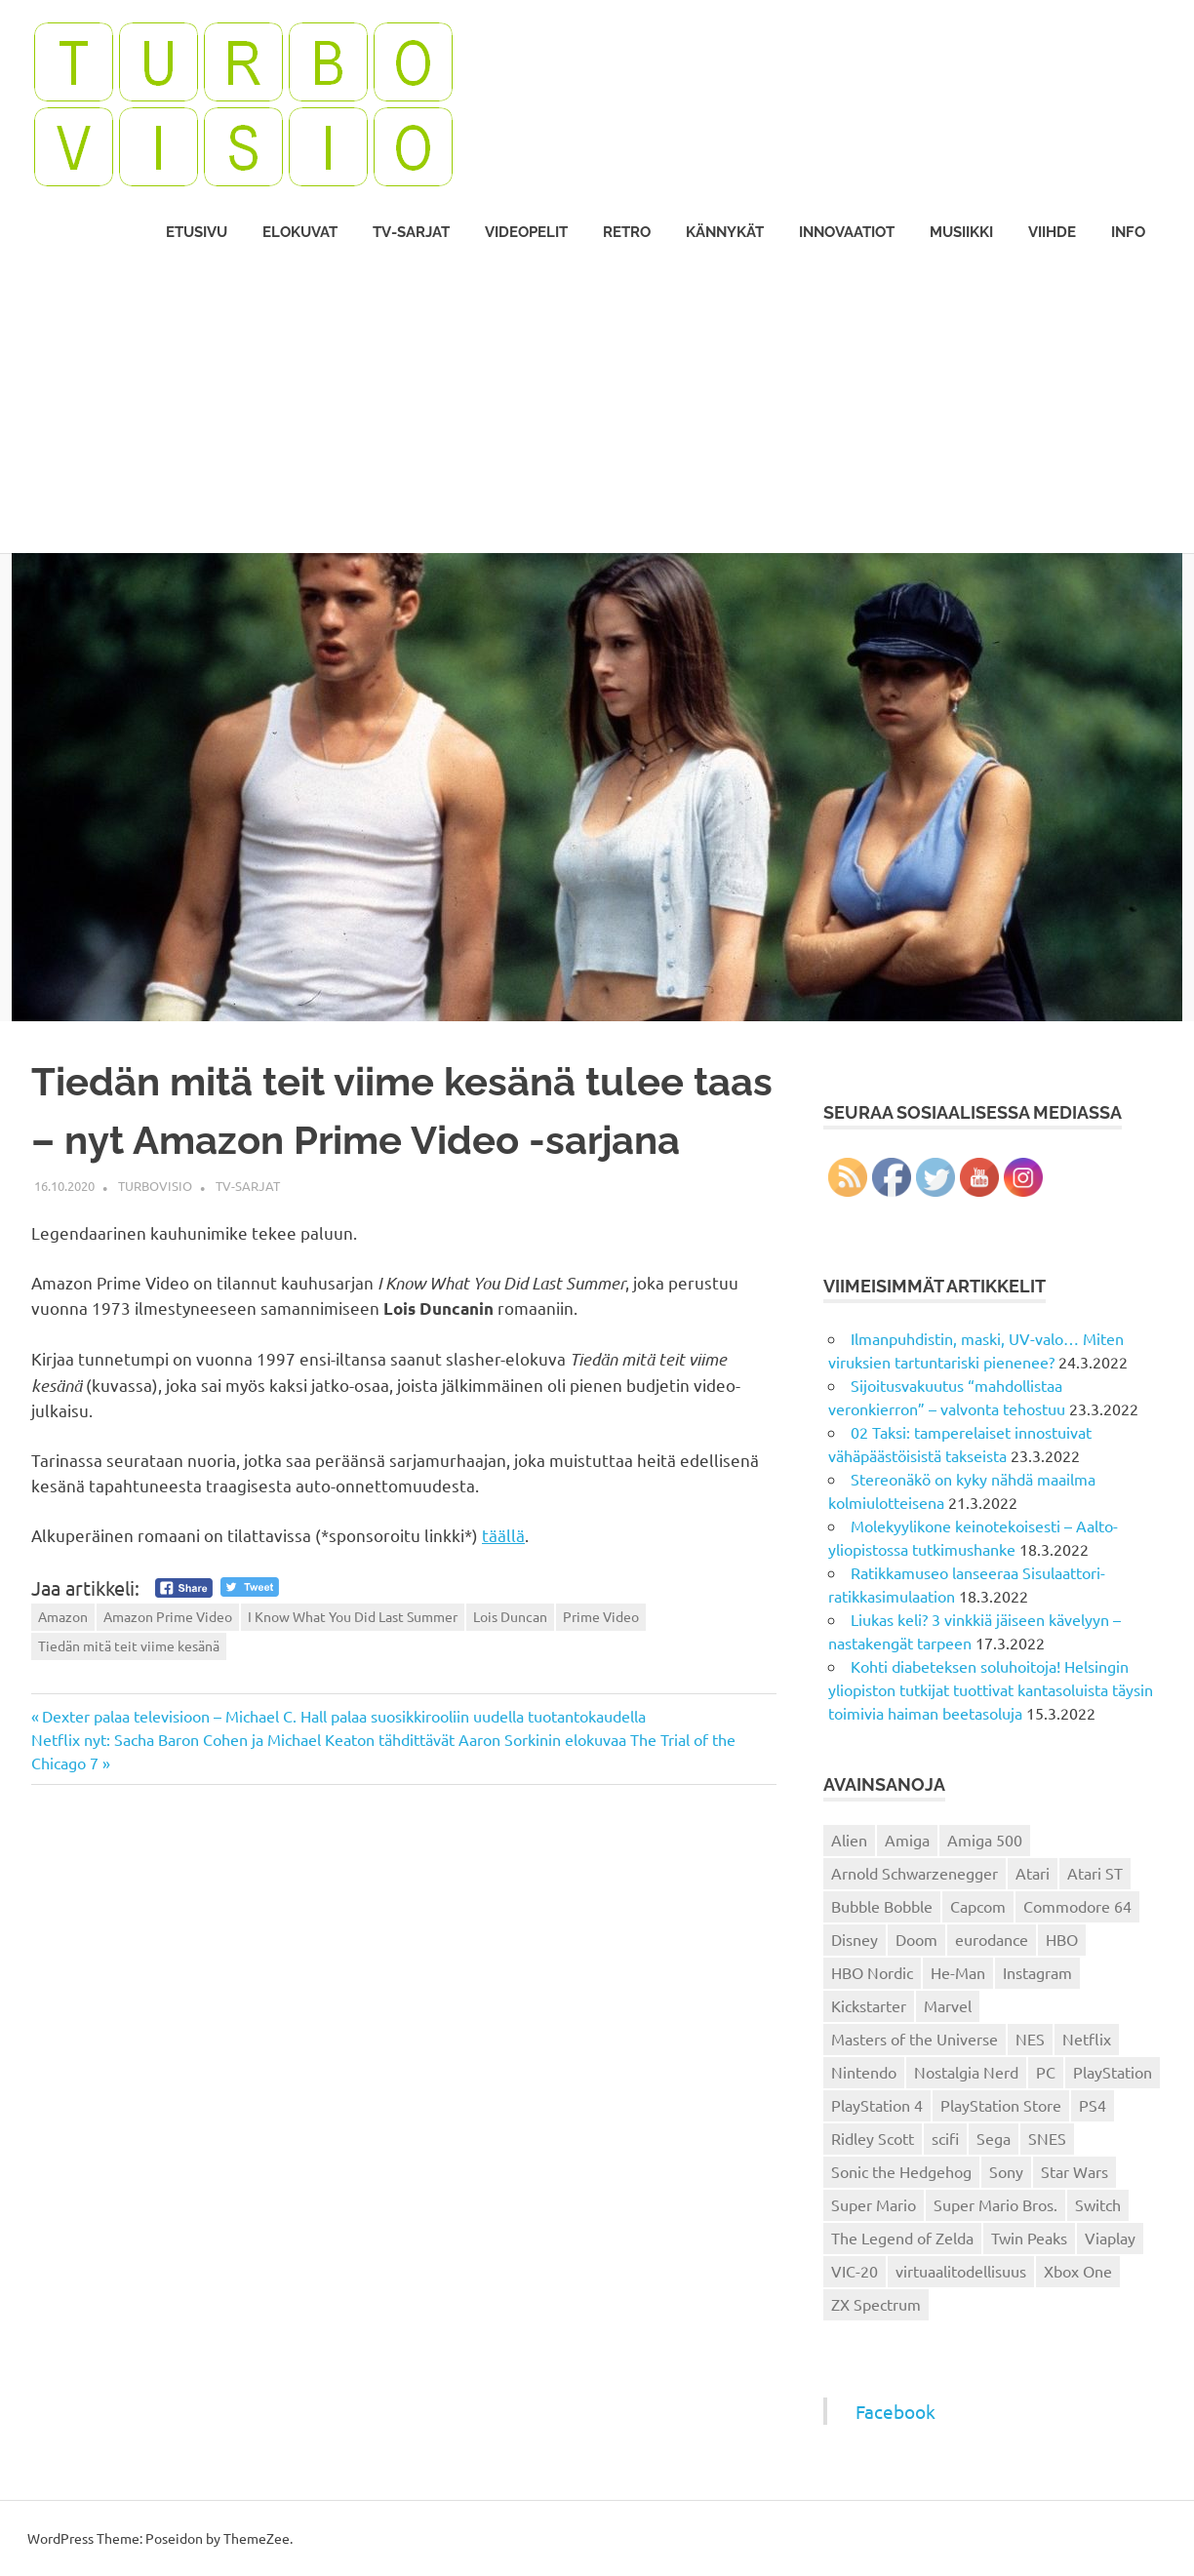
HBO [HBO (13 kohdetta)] (1062, 1939)
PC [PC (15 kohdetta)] (1045, 2071)
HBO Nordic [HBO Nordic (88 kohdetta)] (872, 1972)
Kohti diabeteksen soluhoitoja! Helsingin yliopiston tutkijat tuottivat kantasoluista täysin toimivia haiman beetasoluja (990, 1689)
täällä (503, 1535)
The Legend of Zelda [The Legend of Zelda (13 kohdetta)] (902, 2237)
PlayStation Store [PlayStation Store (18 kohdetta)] (1000, 2105)
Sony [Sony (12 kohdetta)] (1006, 2171)
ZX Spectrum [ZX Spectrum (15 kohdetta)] (876, 2304)
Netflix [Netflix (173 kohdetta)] (1086, 2038)
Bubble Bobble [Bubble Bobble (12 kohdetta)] (882, 1906)
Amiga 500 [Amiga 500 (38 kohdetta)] (984, 1839)
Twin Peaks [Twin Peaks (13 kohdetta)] (1029, 2237)
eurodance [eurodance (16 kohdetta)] (991, 1939)
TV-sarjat (411, 232)
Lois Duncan (510, 1616)
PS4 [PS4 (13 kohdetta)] (1092, 2105)
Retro (627, 232)
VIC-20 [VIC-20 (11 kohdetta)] (854, 2270)
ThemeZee (256, 2538)
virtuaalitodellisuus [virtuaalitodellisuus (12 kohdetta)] (961, 2270)
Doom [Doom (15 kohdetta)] (916, 1939)
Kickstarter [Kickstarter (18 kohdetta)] (868, 2005)
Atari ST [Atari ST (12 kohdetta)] (1095, 1872)
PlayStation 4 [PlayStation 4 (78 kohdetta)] (877, 2105)
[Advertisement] (597, 406)
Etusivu (196, 232)
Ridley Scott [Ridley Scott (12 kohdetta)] (872, 2138)
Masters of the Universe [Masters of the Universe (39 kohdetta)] (914, 2038)
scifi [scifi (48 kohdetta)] (945, 2138)
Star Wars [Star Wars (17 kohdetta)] (1074, 2171)
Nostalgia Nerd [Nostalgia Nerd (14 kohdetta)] (966, 2071)
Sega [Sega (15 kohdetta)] (993, 2138)
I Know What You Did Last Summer (353, 1616)
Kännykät (725, 232)
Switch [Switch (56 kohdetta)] (1098, 2204)
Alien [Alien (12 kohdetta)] (849, 1839)
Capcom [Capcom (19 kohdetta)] (978, 1906)
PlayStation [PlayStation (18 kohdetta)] (1112, 2071)
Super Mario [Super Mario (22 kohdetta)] (873, 2204)
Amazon (63, 1616)
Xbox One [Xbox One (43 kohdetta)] (1078, 2270)
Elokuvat (300, 232)
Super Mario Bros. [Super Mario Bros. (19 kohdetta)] (995, 2204)
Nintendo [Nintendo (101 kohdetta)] (863, 2071)
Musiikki (961, 232)
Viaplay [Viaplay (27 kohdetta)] (1110, 2237)
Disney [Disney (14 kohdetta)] (854, 1939)
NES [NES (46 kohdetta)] (1030, 2038)
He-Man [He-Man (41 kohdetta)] (958, 1972)
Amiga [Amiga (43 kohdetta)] (907, 1839)
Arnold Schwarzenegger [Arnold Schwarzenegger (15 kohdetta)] (914, 1872)
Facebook (895, 2411)
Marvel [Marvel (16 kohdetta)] (948, 2005)
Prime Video (601, 1616)
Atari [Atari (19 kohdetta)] (1032, 1872)
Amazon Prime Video (167, 1616)
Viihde (1052, 232)
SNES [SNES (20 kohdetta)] (1047, 2138)
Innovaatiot (847, 232)
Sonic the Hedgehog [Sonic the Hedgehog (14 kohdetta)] (901, 2171)
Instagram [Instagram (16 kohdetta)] (1037, 1972)
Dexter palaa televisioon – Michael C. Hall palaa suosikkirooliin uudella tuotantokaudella (343, 1715)
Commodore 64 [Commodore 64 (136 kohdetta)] (1077, 1906)
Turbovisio (155, 1185)
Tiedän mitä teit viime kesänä (128, 1645)
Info (1128, 232)
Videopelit (526, 232)
